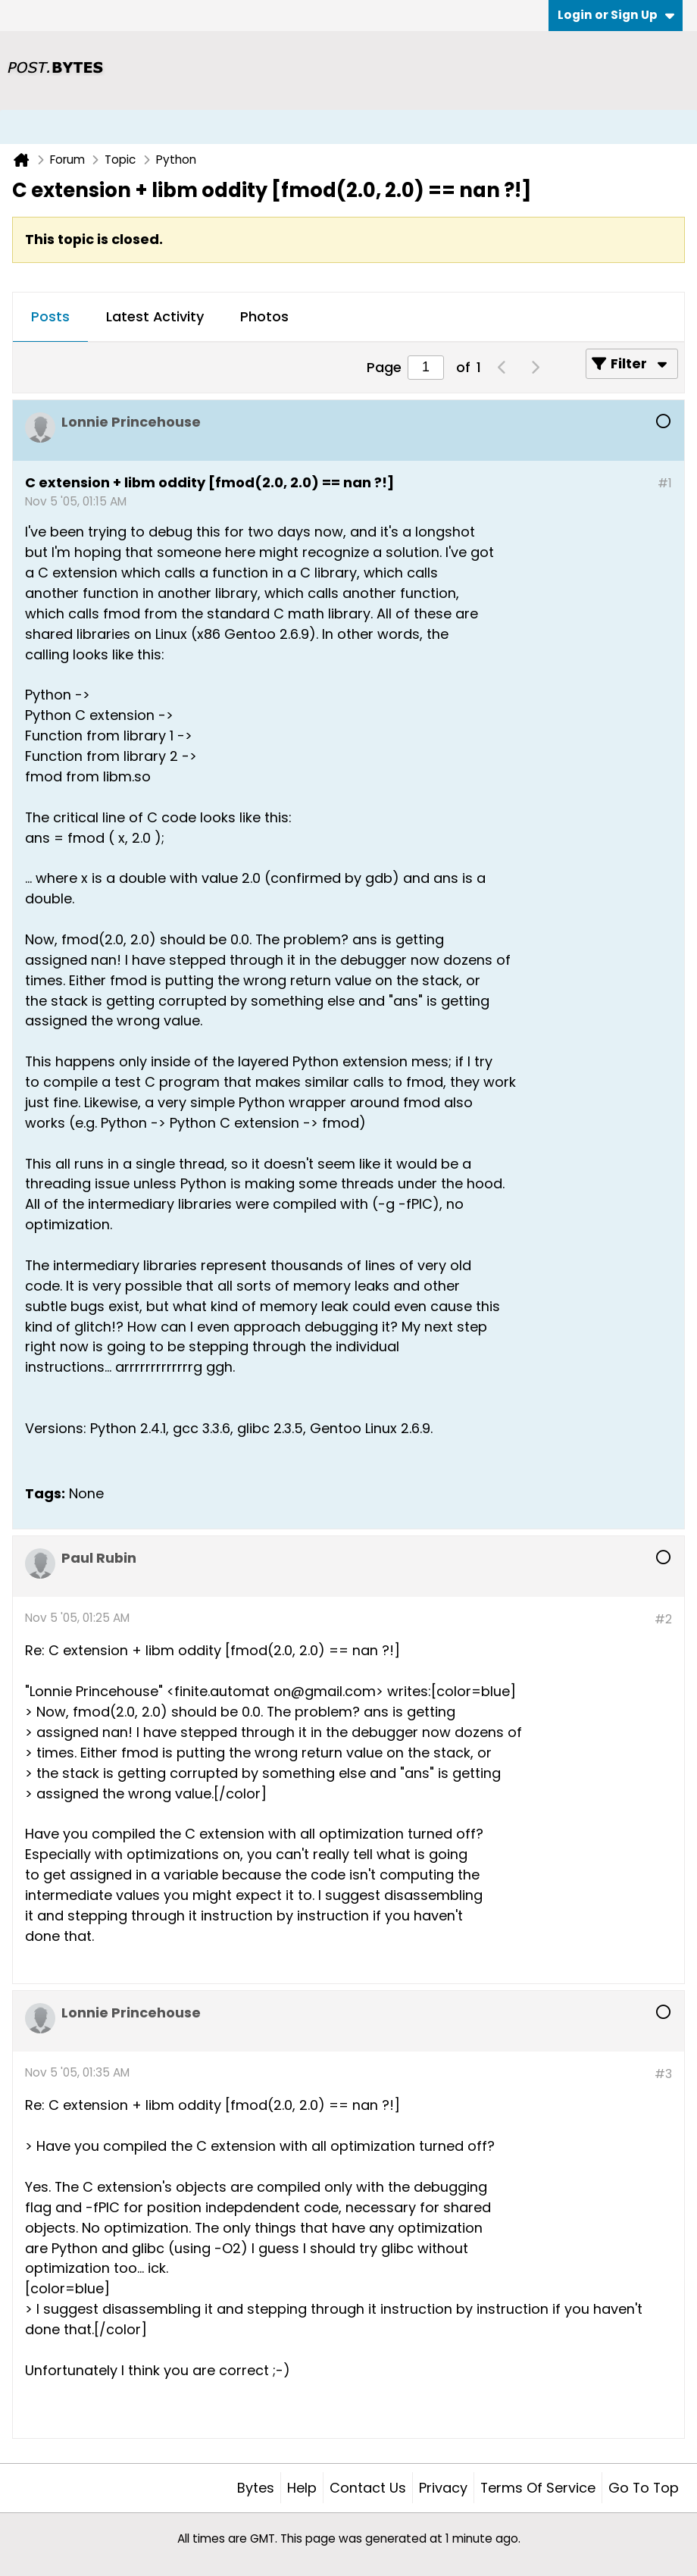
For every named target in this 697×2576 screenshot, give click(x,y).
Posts (50, 316)
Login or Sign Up (616, 15)
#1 (665, 483)
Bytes (255, 2487)
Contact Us (368, 2487)
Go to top (643, 2487)
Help (302, 2487)
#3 (663, 2074)
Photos (264, 316)
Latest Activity (155, 316)
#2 (663, 1619)
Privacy (443, 2487)
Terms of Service (537, 2487)
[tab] (50, 318)
